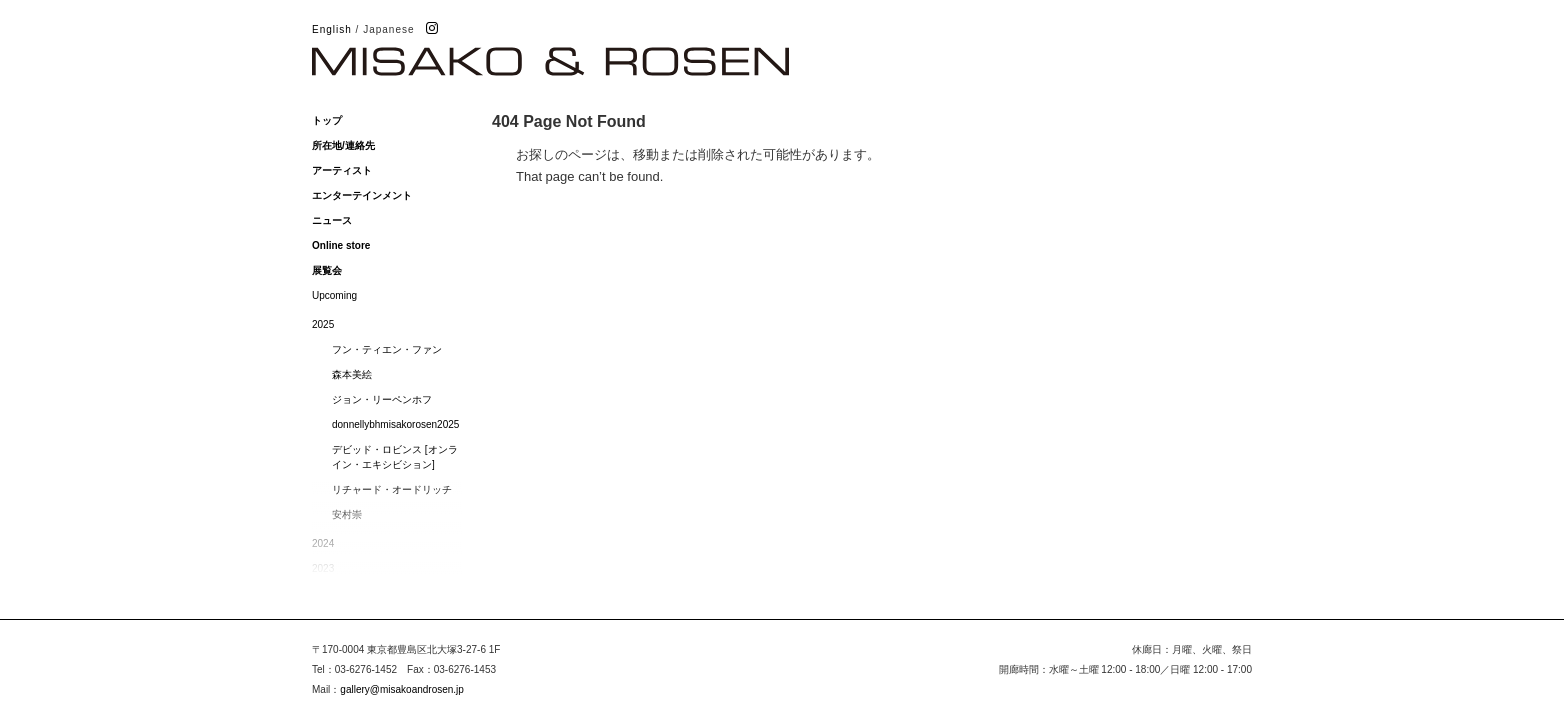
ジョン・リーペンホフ (382, 399)
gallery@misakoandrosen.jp (402, 689)
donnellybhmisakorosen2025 (395, 424)
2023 (323, 568)
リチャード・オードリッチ (392, 489)
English (332, 29)
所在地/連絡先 (343, 145)
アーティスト (342, 170)
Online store (341, 245)
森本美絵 (352, 374)
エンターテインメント (362, 195)
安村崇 (347, 514)
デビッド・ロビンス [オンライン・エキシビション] (395, 457)
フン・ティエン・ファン (387, 349)
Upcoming (334, 295)
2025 (323, 324)
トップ (327, 120)
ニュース (332, 220)
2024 (323, 543)
